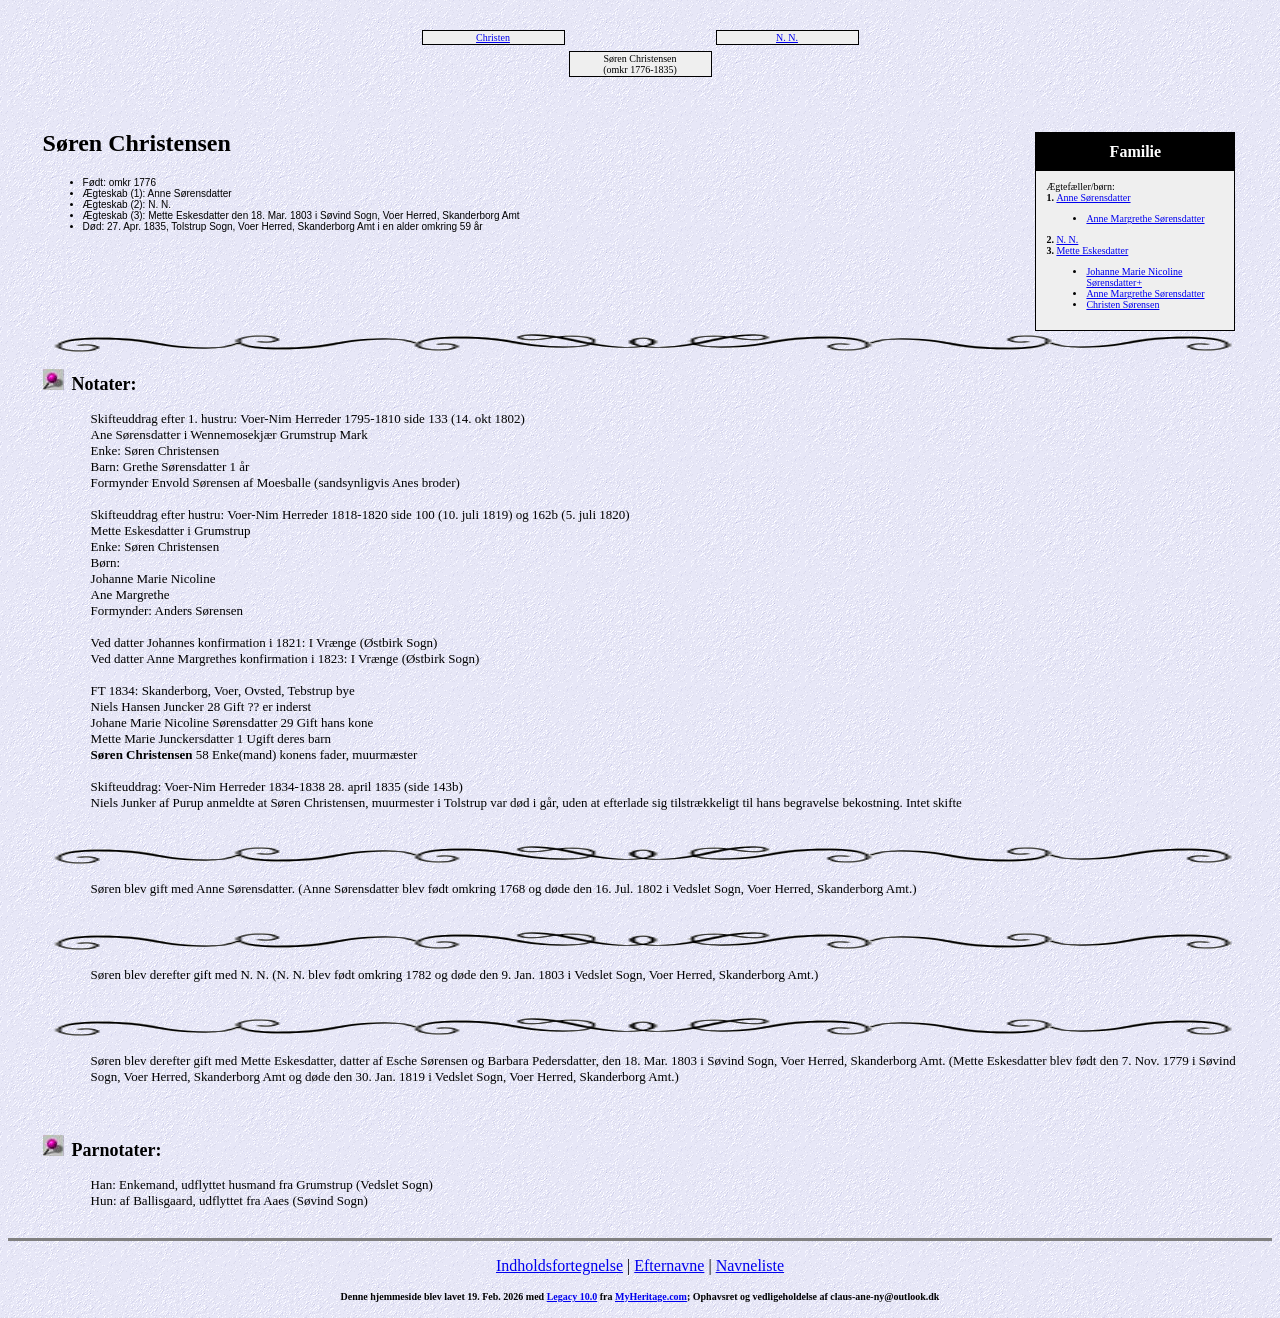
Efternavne (669, 1265)
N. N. (787, 37)
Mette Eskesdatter (1092, 250)
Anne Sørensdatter (1093, 197)
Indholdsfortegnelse (559, 1265)
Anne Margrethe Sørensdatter (1145, 218)
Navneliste (750, 1265)
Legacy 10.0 (572, 1296)
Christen (493, 37)
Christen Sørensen (1122, 304)
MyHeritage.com (651, 1296)
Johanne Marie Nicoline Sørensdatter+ (1134, 277)
